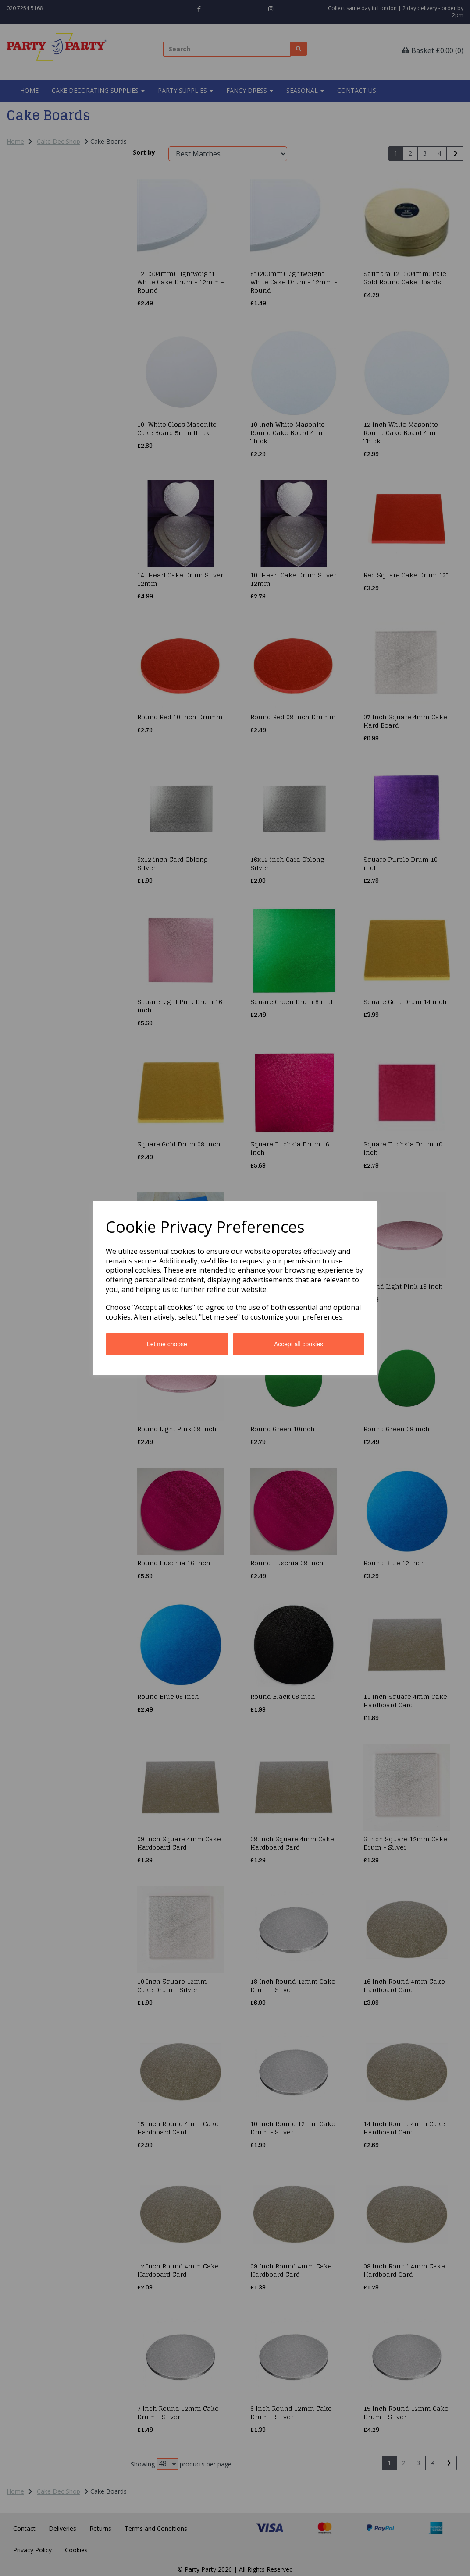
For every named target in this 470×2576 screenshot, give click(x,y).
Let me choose (167, 1344)
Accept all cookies (298, 1344)
